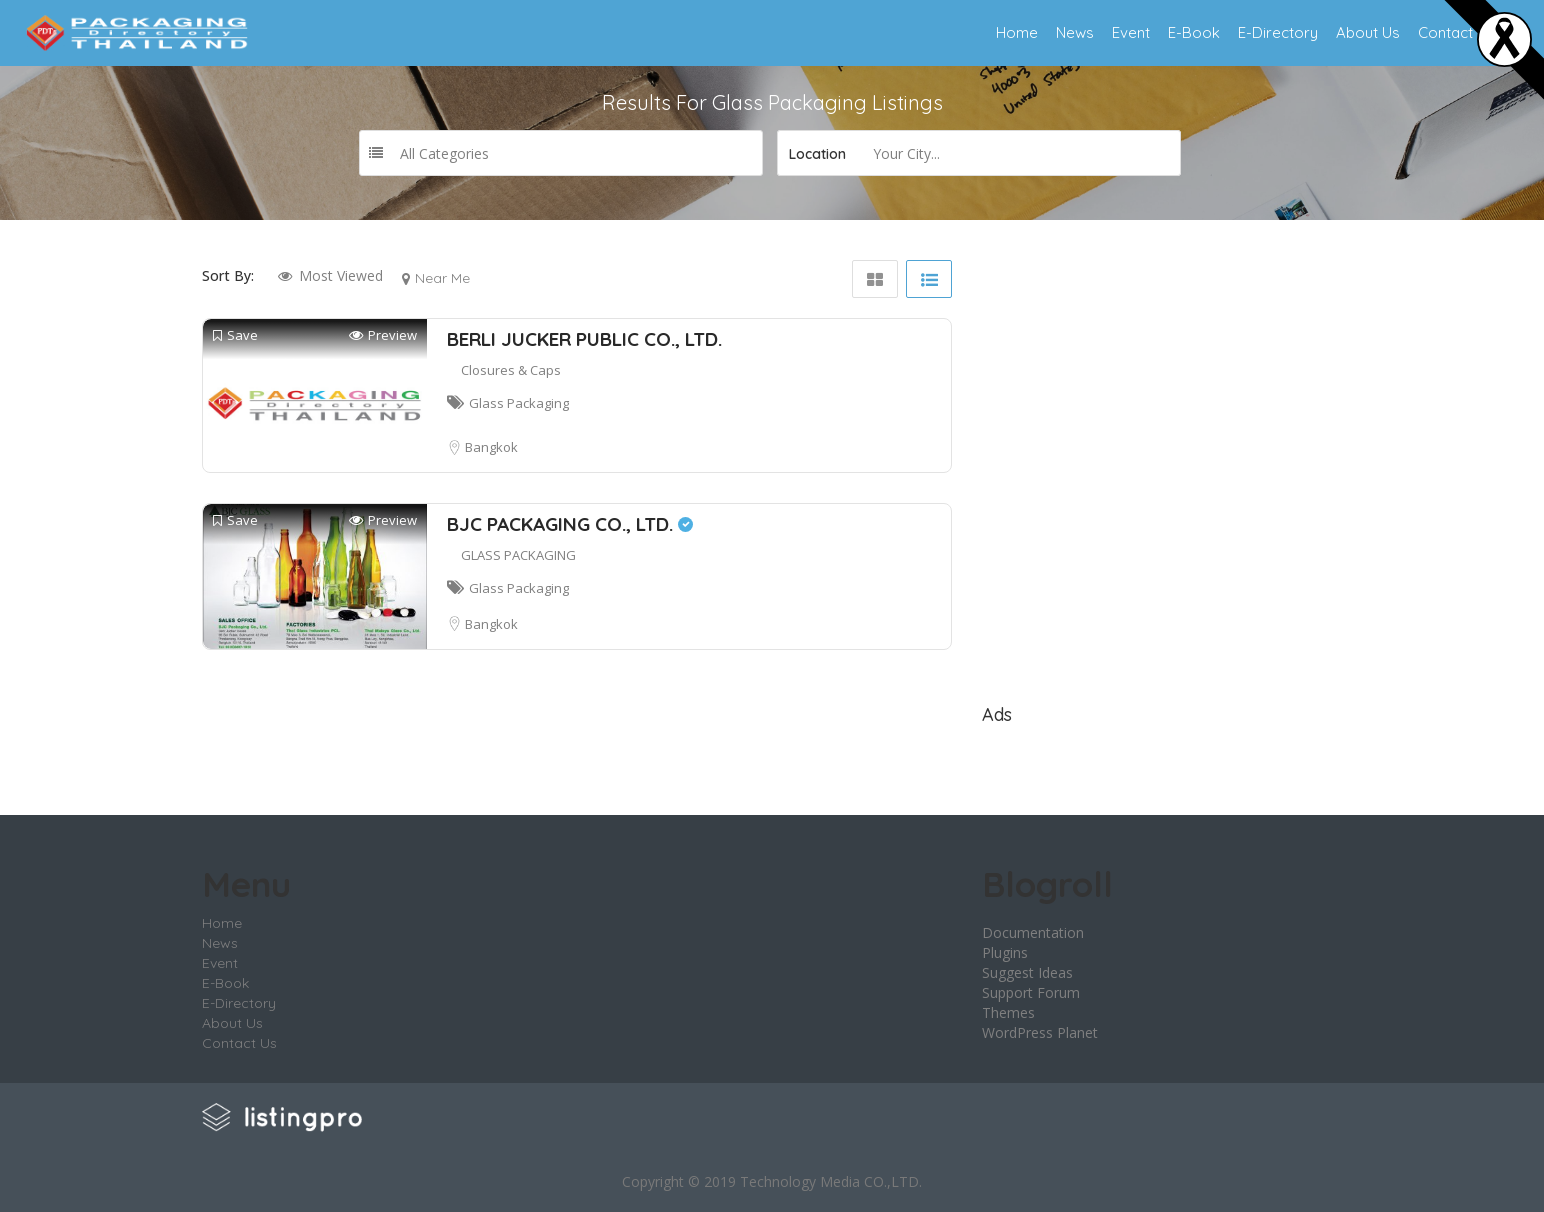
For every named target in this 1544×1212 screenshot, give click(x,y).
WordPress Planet (1040, 1032)
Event (1131, 32)
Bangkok (491, 447)
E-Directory (1278, 32)
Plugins (1005, 952)
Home (1017, 32)
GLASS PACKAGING (518, 555)
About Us (1368, 32)
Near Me (442, 278)
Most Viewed (341, 275)
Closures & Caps (511, 370)
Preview (383, 335)
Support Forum (1031, 992)
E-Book (1194, 32)
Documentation (1033, 932)
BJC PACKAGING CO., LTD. (570, 524)
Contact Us (1456, 32)
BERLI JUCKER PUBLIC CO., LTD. (584, 339)
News (1075, 32)
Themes (1008, 1012)
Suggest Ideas (1027, 972)
